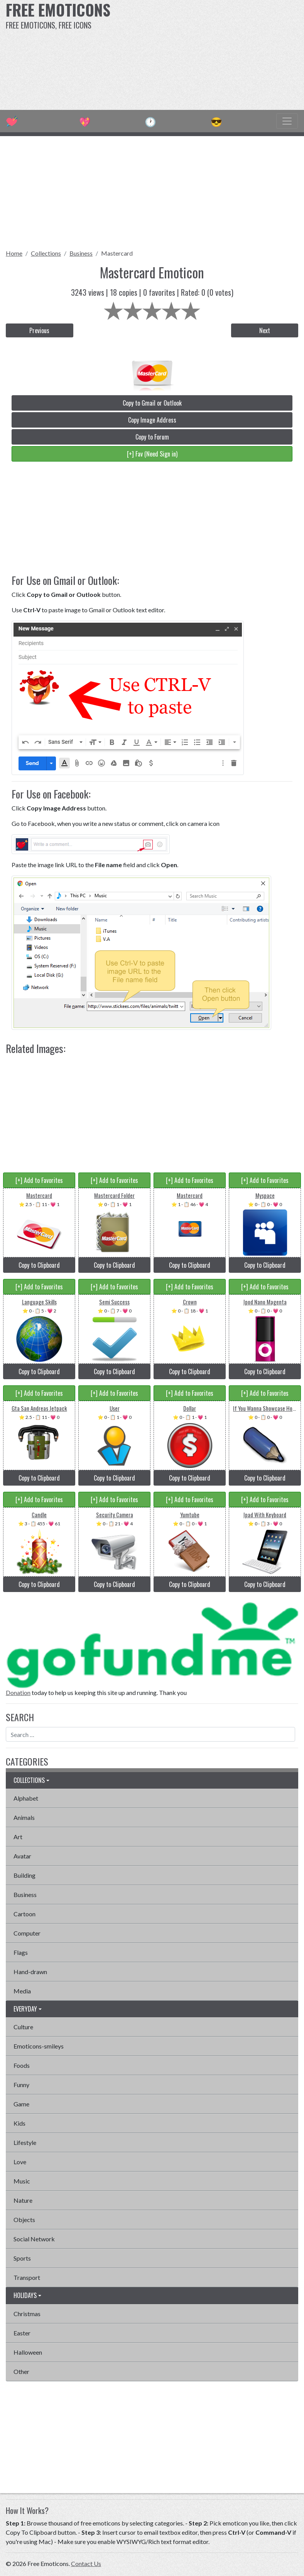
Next (264, 330)
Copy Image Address (152, 420)
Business (81, 253)
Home (14, 253)
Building (24, 1875)
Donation (18, 1692)
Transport (27, 2277)
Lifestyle (25, 2142)
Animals (24, 1817)
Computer (27, 1933)
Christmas (27, 2313)
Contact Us (86, 2563)
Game (21, 2104)
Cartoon (24, 1913)
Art (18, 1836)
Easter (22, 2333)
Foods (22, 2065)
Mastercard (117, 253)
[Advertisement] (205, 54)
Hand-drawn (30, 1971)
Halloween (28, 2352)
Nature (23, 2200)
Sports (22, 2258)
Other (21, 2371)
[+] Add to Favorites (39, 1180)
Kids (19, 2123)
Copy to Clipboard (39, 1265)
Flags (21, 1952)
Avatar (22, 1856)
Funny (21, 2084)
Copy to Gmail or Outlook (152, 403)
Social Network (34, 2238)
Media (22, 1991)
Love (20, 2161)
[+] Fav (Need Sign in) (152, 453)
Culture (23, 2026)
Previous (39, 330)
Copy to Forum (152, 436)
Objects (24, 2219)
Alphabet (26, 1798)
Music (22, 2181)
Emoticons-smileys (39, 2046)
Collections (46, 253)
